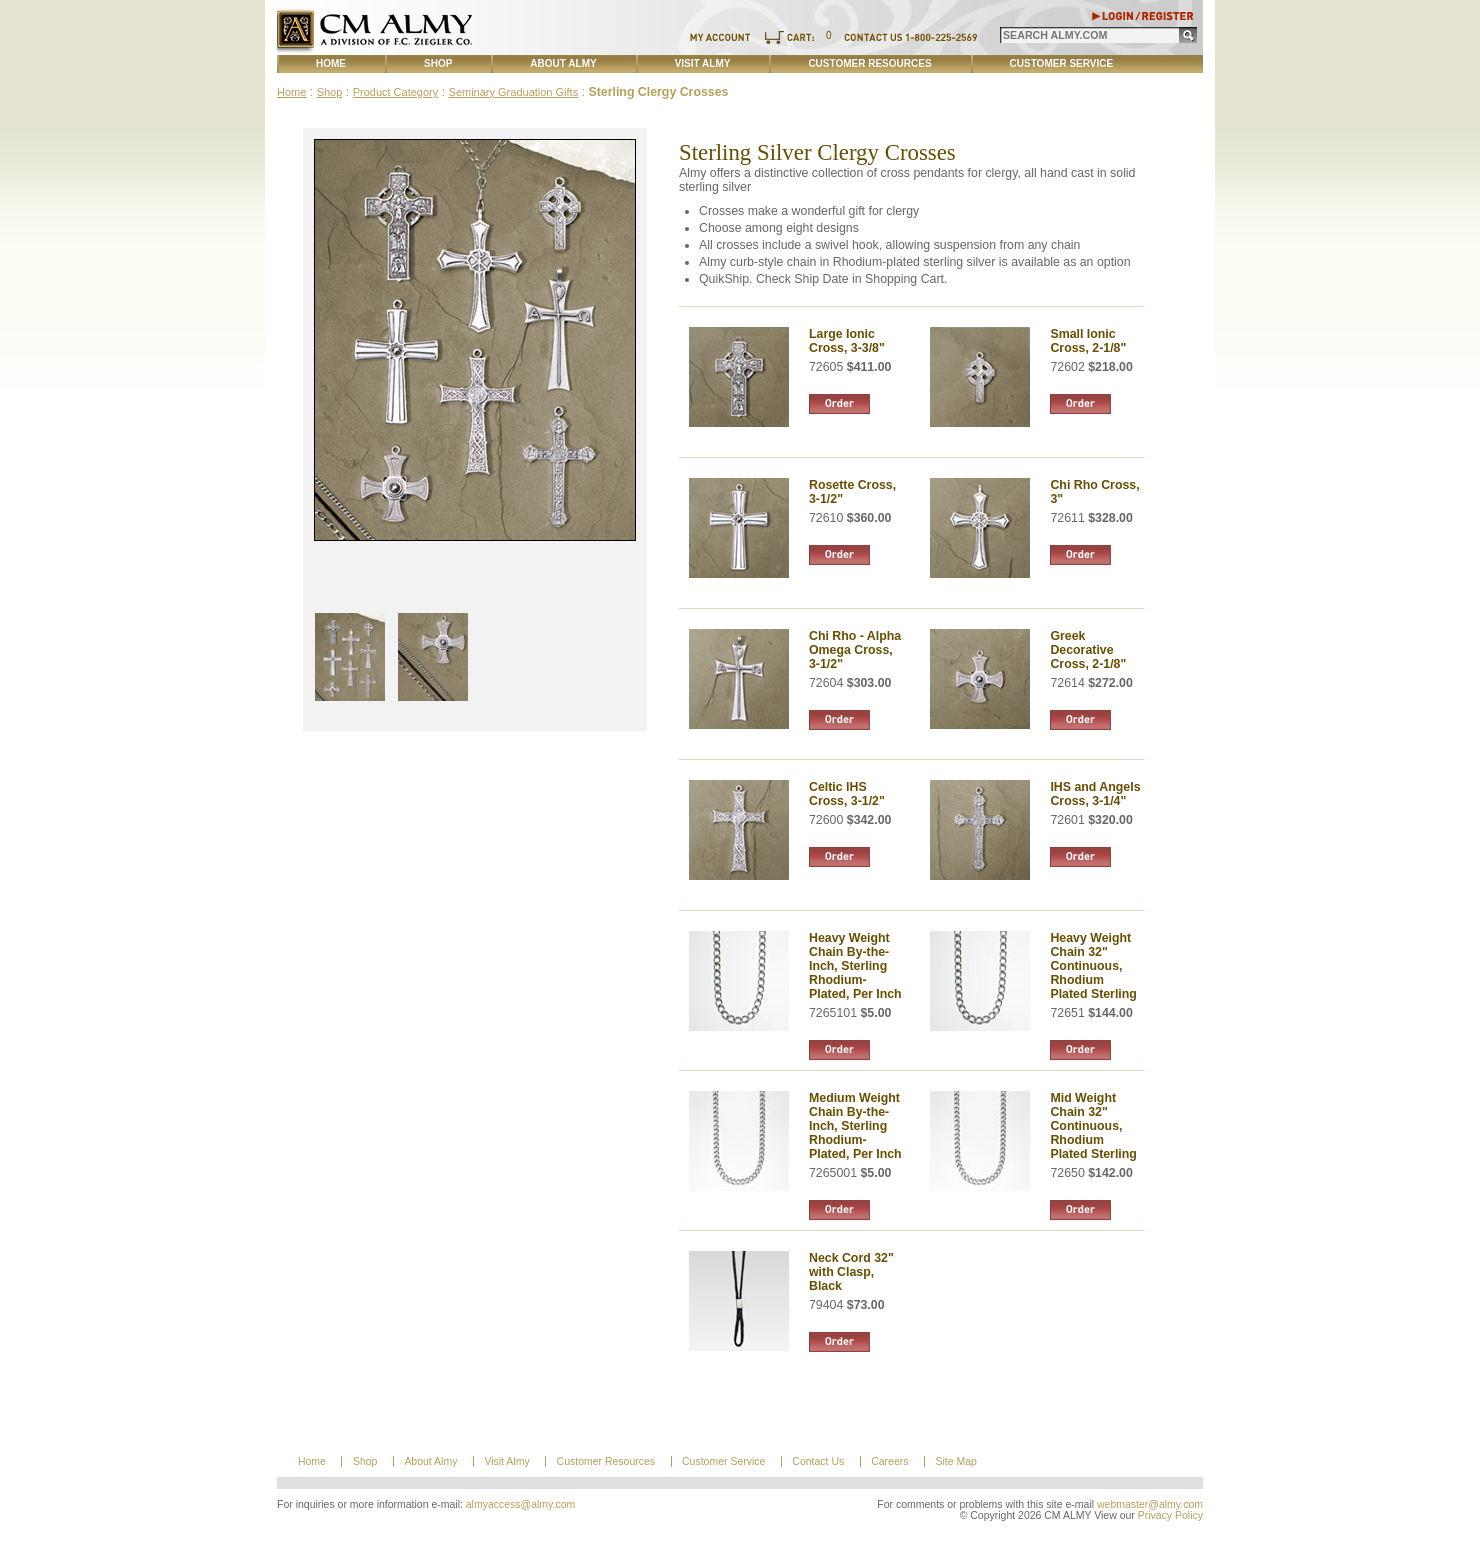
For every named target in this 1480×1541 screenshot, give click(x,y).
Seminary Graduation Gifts (514, 92)
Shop (438, 63)
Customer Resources (869, 63)
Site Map (955, 1461)
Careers (889, 1461)
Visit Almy (703, 63)
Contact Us (818, 1461)
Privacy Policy (1170, 1515)
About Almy (563, 63)
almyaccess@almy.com (521, 1504)
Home (331, 63)
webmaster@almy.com (1150, 1504)
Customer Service (1062, 63)
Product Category (396, 92)
